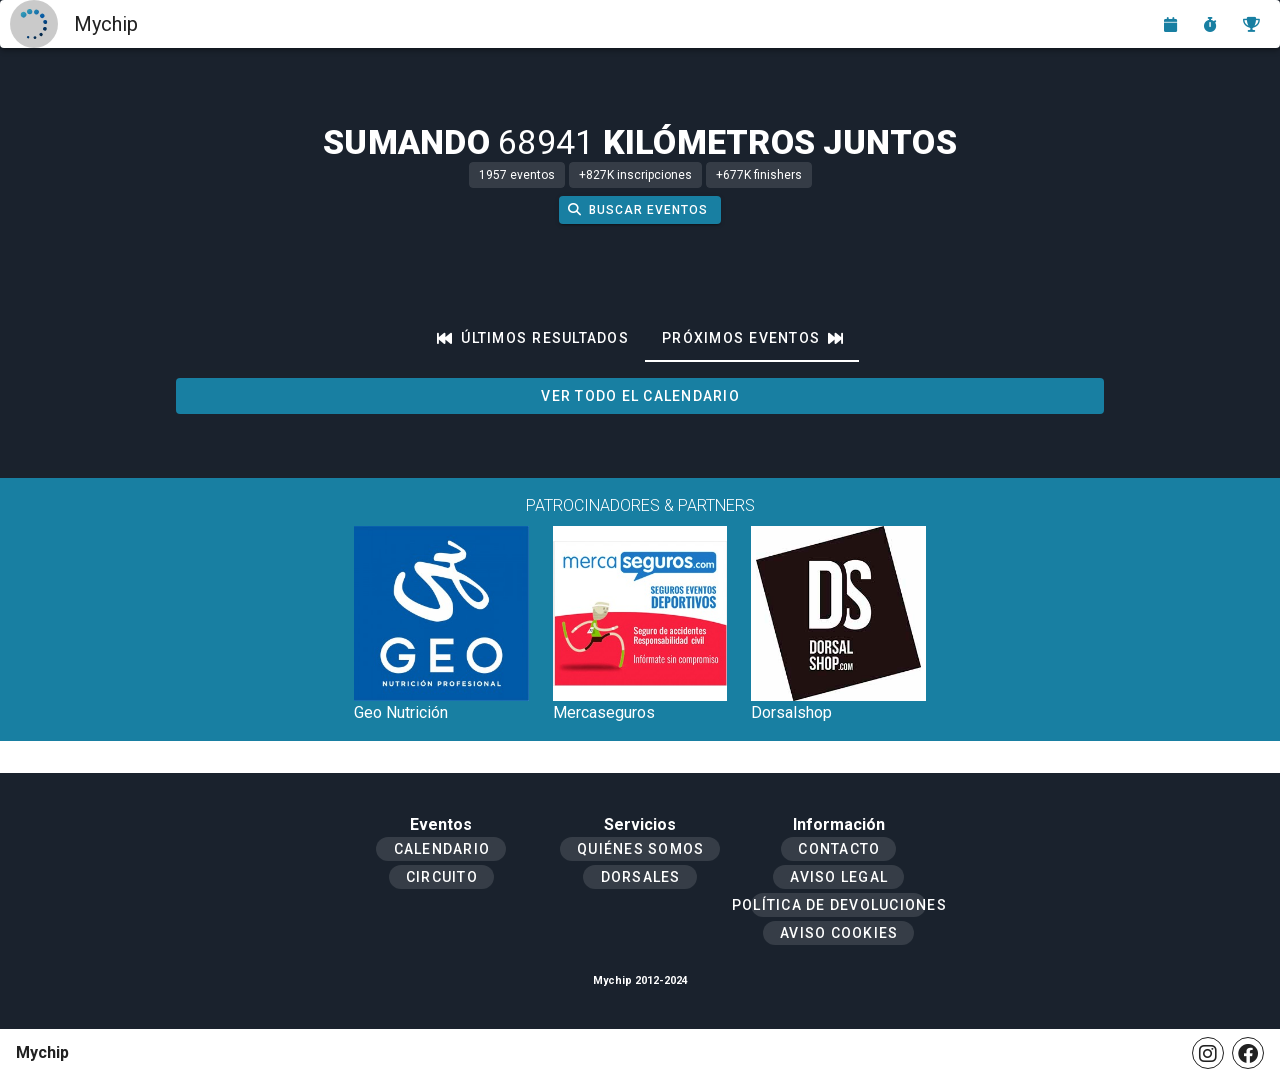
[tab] (533, 338)
